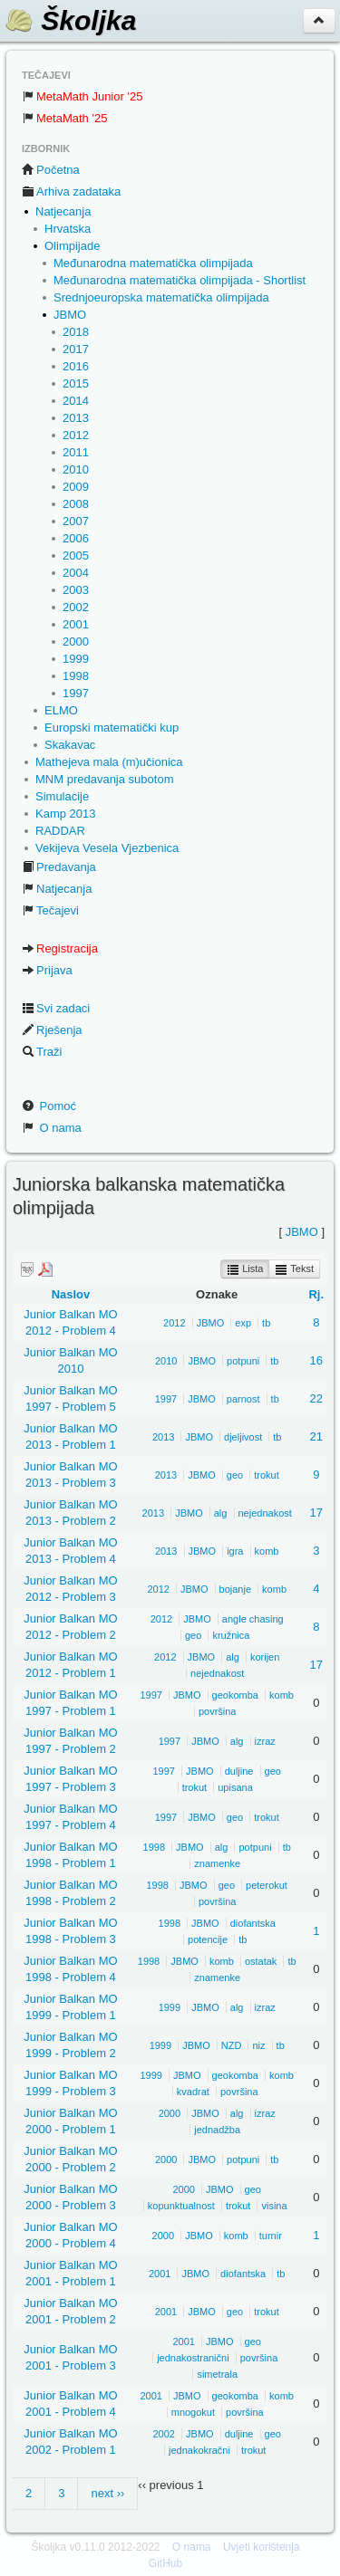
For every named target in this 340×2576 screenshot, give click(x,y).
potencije (208, 1939)
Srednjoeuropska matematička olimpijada (161, 297)
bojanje (235, 1589)
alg (221, 1513)
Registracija (60, 948)
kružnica (230, 1635)
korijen (264, 1657)
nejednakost (265, 1513)
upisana (235, 1787)
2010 (76, 469)
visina (274, 2205)
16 (316, 1360)
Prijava (47, 970)
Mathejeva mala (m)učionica (109, 762)
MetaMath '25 (64, 118)
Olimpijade (72, 246)
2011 (76, 452)
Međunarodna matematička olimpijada (153, 263)
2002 (76, 607)
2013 (76, 418)
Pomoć (49, 1106)
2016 (76, 366)
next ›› (107, 2493)
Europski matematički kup (111, 727)
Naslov (71, 1294)
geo (235, 1475)
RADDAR (60, 831)
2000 (76, 641)
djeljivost (243, 1437)
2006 (76, 538)
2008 (76, 504)
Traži (42, 1051)
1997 (76, 693)
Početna (51, 170)
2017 (76, 349)
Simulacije (62, 796)
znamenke (217, 1863)
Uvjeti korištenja (261, 2547)
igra (235, 1551)
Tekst (294, 1269)
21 (316, 1436)
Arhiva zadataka (71, 191)
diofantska (253, 1923)
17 (316, 1512)
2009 (76, 486)
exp (243, 1322)
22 (316, 1398)
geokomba (235, 1695)
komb (267, 1551)
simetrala (217, 2374)
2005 (76, 555)
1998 (76, 676)
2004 (76, 572)
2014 (76, 400)
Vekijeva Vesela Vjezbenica (107, 848)
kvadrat (193, 2091)
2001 (76, 624)
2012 (76, 435)
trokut (266, 1475)
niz (258, 2045)
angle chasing (253, 1619)
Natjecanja (63, 211)
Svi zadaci (56, 1008)
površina (218, 1711)
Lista (245, 1269)
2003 (76, 590)
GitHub (165, 2563)
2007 (76, 521)
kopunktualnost (181, 2205)
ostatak (261, 1961)
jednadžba (217, 2129)
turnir (270, 2235)
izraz (265, 1741)
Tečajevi (50, 910)
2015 (76, 383)
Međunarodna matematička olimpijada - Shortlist (179, 280)
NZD (231, 2045)
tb (266, 1322)
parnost (243, 1398)
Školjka (70, 20)
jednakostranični (193, 2357)
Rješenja (52, 1030)
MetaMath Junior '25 (82, 96)
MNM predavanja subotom (104, 779)
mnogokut (193, 2412)
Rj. (316, 1294)
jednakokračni (199, 2450)
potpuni (243, 1360)
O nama (52, 1128)
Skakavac (69, 745)
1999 (76, 659)
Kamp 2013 (65, 813)
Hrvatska (67, 228)
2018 (76, 332)
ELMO (61, 710)
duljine (239, 1771)
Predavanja (59, 867)
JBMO (69, 314)
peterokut (266, 1885)
